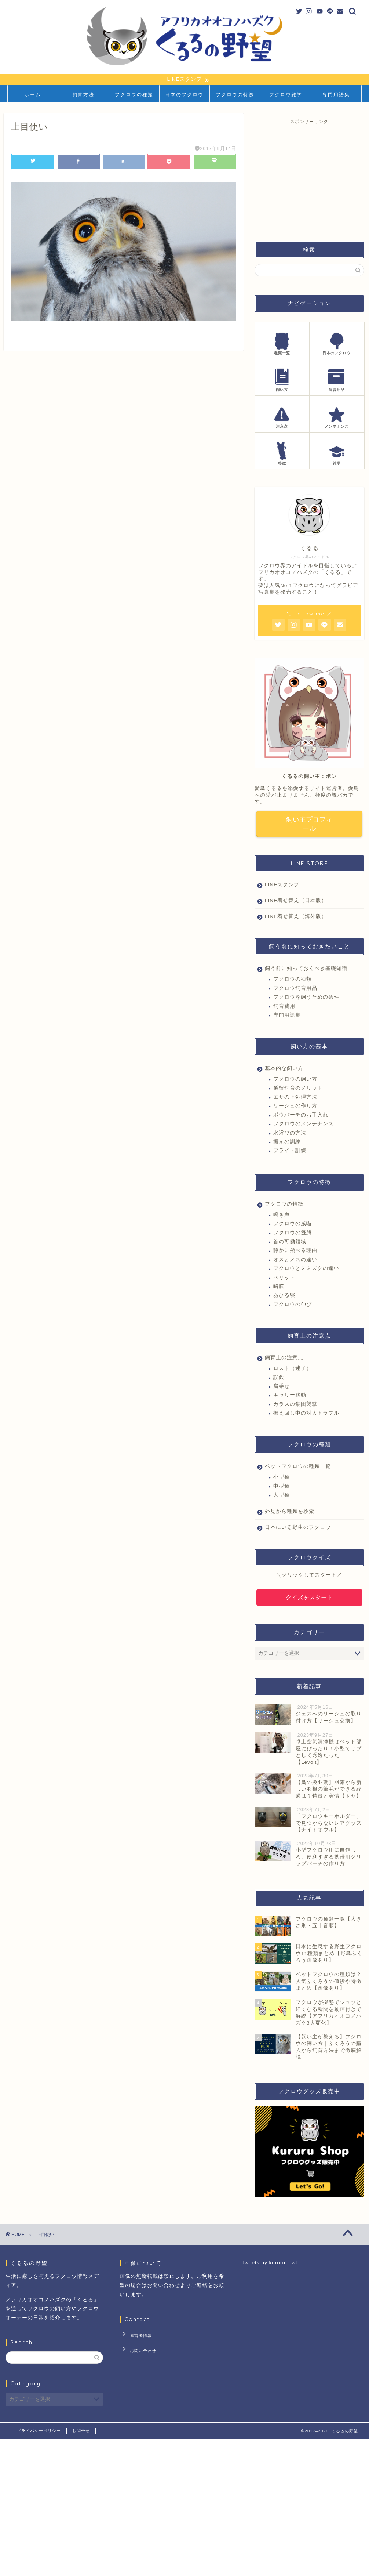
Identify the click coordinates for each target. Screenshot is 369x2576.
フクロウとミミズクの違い (306, 1270)
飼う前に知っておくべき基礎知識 (306, 970)
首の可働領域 (289, 1243)
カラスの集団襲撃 (295, 1406)
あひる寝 (284, 1297)
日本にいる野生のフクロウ (298, 1529)
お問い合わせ (138, 2347)
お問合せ (81, 2432)
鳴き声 (281, 1216)
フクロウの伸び (292, 1306)
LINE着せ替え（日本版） (296, 902)
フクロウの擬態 (292, 1234)
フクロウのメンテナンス (303, 1125)
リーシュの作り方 (295, 1107)
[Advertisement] (310, 177)
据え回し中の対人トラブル (306, 1415)
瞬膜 (278, 1288)
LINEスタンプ (282, 886)
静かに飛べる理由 (295, 1252)
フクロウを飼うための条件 (306, 999)
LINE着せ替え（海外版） (296, 918)
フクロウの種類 (134, 95)
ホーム (33, 95)
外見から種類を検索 (289, 1513)
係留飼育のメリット (298, 1090)
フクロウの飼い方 (295, 1080)
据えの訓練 (287, 1143)
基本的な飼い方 (284, 1070)
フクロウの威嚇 (292, 1225)
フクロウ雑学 (285, 95)
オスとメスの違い (295, 1261)
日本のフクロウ (184, 95)
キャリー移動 (289, 1397)
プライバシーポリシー (39, 2432)
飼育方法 (83, 95)
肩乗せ (281, 1388)
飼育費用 (284, 1008)
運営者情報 (136, 2335)
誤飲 (278, 1379)
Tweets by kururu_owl (269, 2264)
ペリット (284, 1279)
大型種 (281, 1496)
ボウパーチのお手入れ (300, 1116)
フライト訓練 (289, 1152)
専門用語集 (336, 95)
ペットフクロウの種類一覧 (298, 1468)
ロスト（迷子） (292, 1370)
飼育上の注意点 (284, 1359)
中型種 (281, 1488)
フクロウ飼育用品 (295, 990)
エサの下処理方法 (295, 1098)
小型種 (281, 1478)
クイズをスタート (309, 1599)
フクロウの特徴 (235, 95)
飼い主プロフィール (309, 825)
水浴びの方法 (289, 1134)
